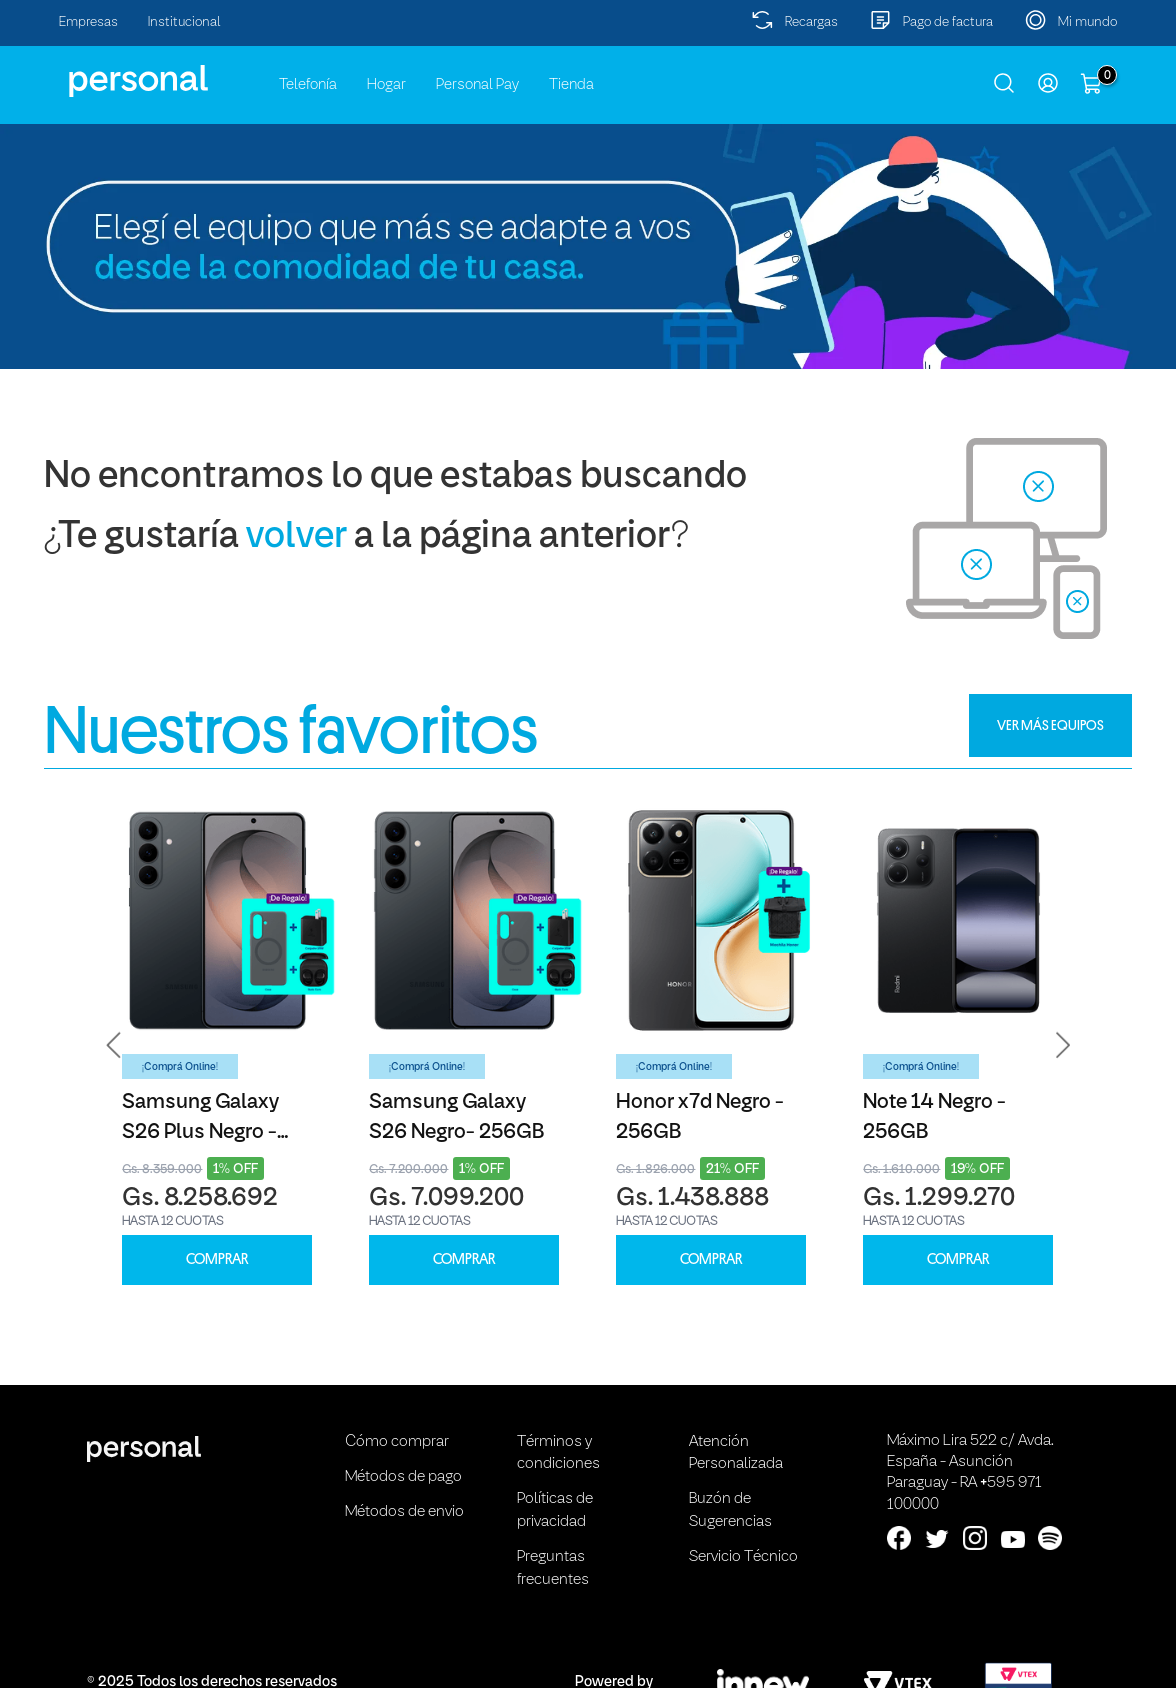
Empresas (88, 22)
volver (296, 537)
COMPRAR (217, 1259)
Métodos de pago (403, 1477)
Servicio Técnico (743, 1557)
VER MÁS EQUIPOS (1050, 725)
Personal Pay (477, 85)
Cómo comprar (397, 1442)
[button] (114, 1045)
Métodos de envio (404, 1512)
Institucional (184, 22)
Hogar (386, 85)
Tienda (571, 85)
